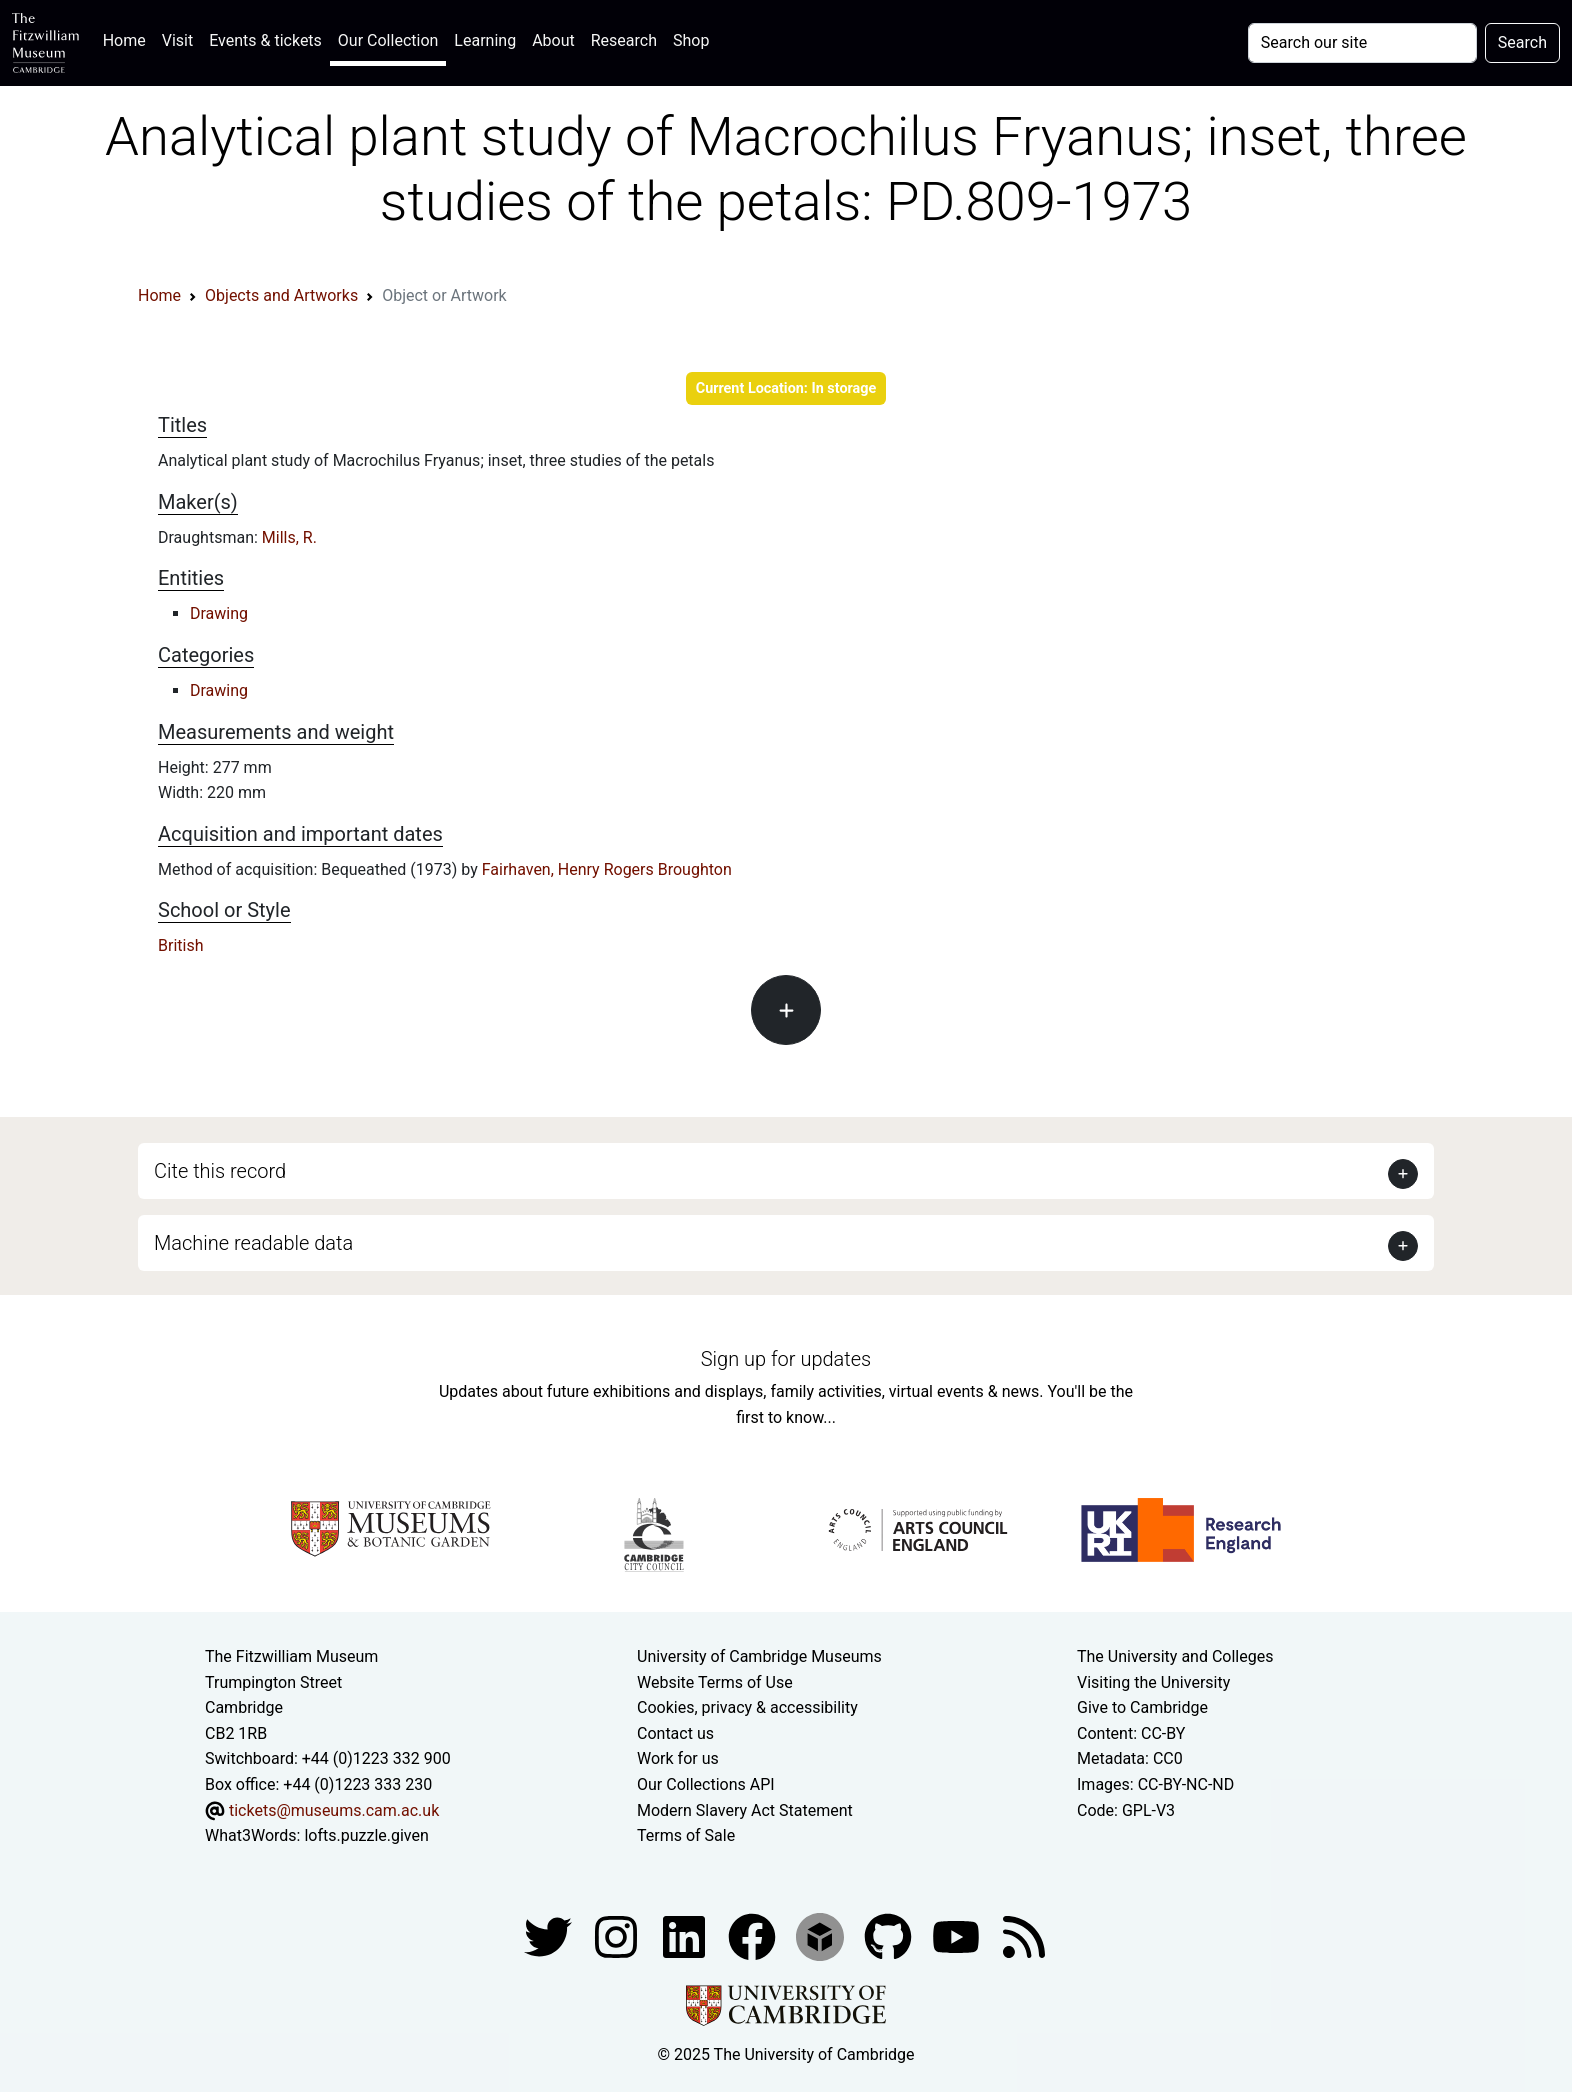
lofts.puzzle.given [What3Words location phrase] (366, 1835)
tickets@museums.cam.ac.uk (334, 1810)
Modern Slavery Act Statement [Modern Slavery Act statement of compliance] (745, 1810)
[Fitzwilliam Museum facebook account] (686, 1935)
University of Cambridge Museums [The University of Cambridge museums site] (759, 1656)
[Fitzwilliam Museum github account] (890, 1935)
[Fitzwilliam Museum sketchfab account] (822, 1935)
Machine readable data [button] (253, 1243)
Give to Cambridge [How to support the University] (1142, 1707)
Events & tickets (265, 40)
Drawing (219, 613)
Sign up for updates (786, 1359)
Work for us (678, 1758)
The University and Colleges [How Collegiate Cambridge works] (1175, 1656)
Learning (485, 40)
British (180, 945)
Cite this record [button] (220, 1171)
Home (128, 38)
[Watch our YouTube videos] (958, 1935)
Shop (691, 40)
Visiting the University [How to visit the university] (1153, 1682)
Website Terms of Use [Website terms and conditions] (715, 1682)
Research (624, 40)
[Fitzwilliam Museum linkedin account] (754, 1935)
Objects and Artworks (281, 295)
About (553, 40)
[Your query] (1362, 43)
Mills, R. (289, 537)
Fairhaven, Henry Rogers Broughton (607, 869)
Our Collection (388, 40)
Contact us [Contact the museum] (675, 1733)
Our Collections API (706, 1784)
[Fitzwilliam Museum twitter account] (550, 1935)
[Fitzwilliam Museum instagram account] (618, 1935)
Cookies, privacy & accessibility (747, 1707)
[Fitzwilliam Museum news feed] (1024, 1935)
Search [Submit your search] (1522, 42)
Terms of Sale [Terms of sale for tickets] (686, 1835)
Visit (177, 40)
